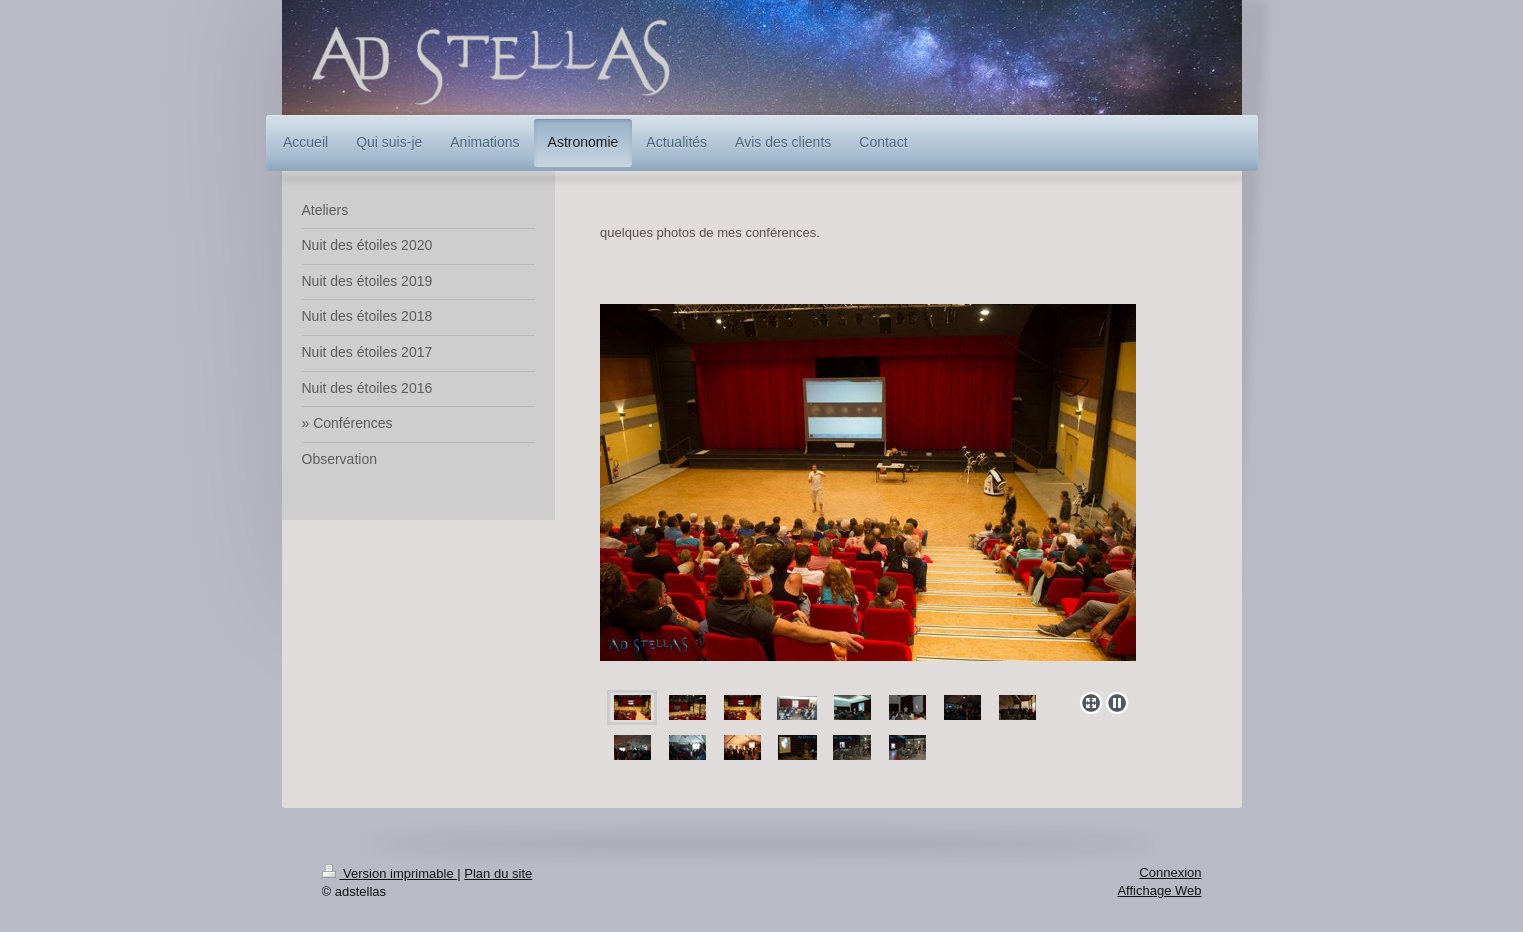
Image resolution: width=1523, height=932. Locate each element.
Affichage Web (1159, 890)
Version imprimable (390, 873)
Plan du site (498, 873)
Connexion (1170, 872)
